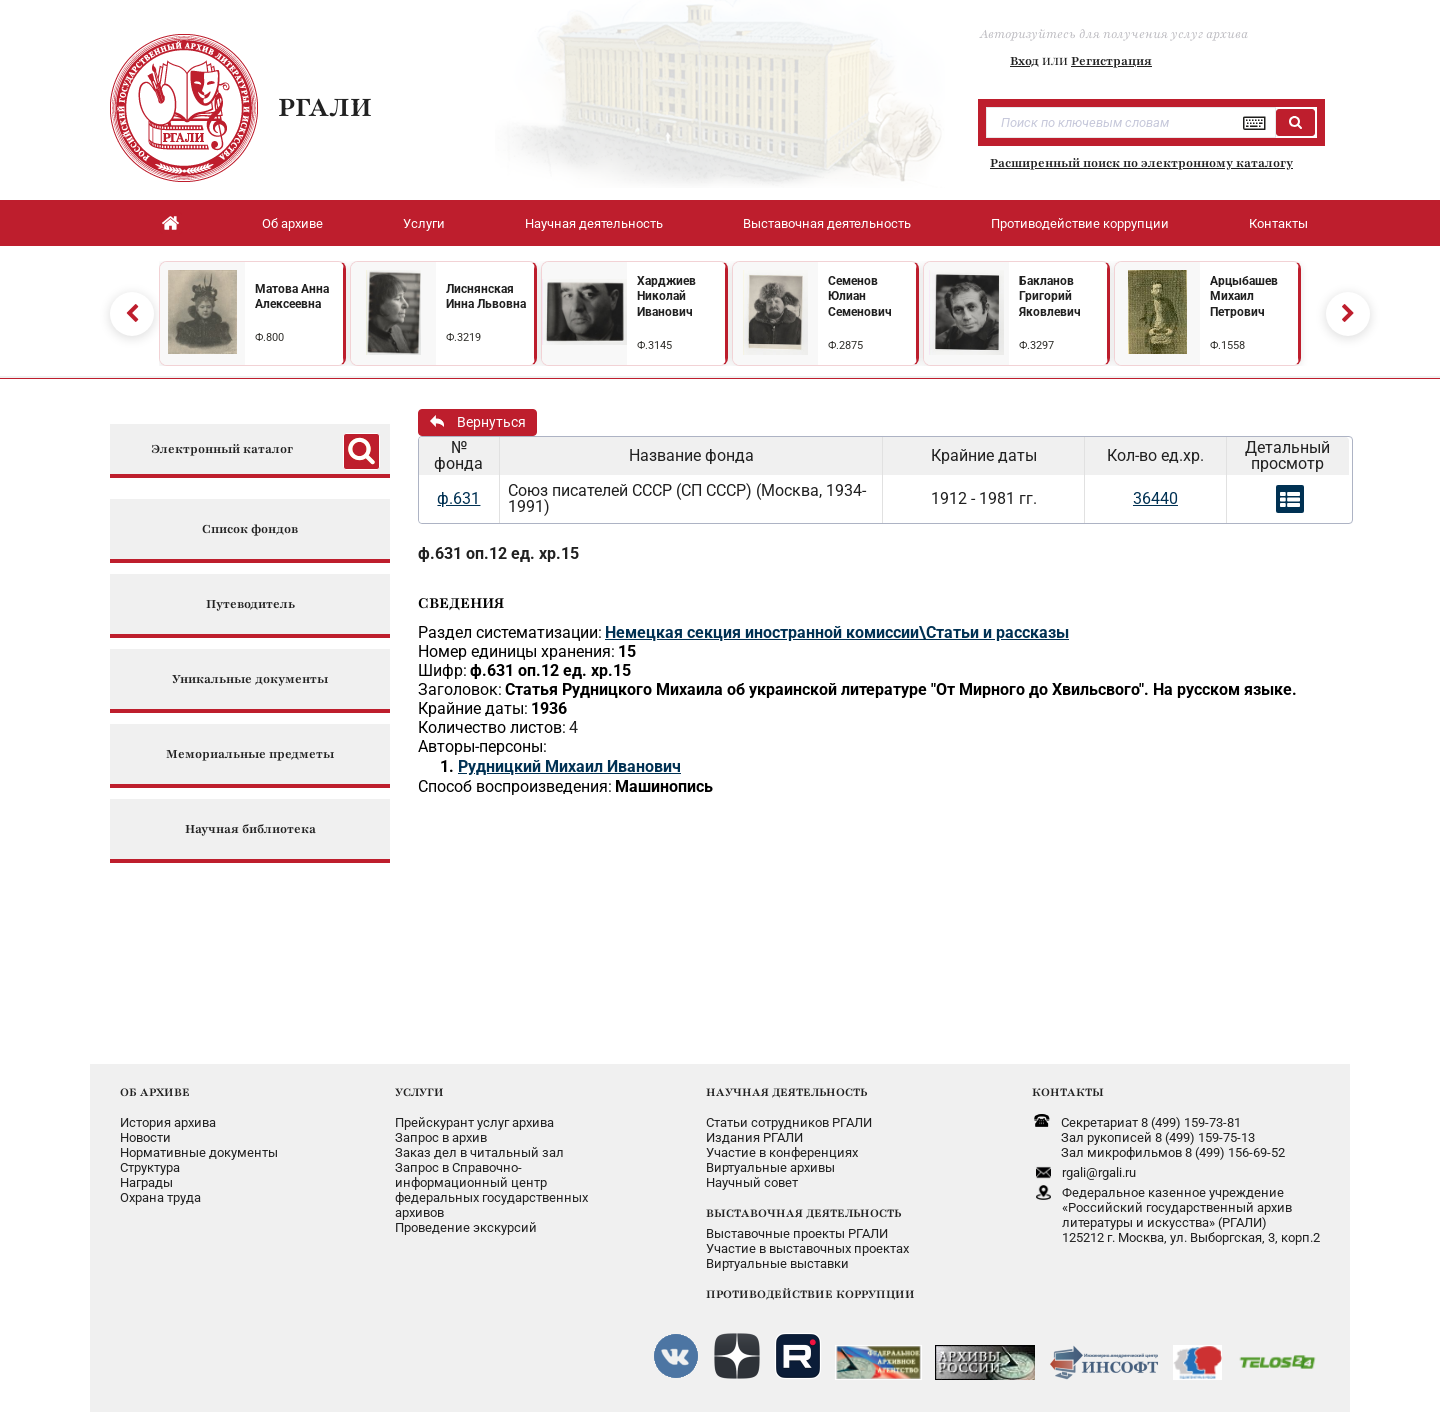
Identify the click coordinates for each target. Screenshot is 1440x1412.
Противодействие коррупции (1080, 223)
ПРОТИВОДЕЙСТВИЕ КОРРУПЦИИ (810, 1294)
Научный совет (752, 1182)
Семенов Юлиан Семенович (860, 296)
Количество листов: (492, 727)
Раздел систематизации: (510, 632)
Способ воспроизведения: (515, 786)
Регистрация (1111, 61)
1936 (549, 708)
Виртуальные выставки (777, 1263)
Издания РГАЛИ (754, 1137)
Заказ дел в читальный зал (479, 1152)
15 (627, 651)
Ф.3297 (1036, 345)
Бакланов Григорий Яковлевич (1050, 296)
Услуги (424, 223)
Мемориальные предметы (250, 754)
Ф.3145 (654, 345)
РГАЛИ (325, 107)
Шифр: (442, 670)
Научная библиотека (250, 829)
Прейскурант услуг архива (474, 1122)
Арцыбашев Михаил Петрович (1244, 296)
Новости (145, 1137)
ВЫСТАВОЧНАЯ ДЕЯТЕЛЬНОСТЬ (803, 1213)
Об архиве (292, 223)
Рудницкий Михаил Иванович (569, 766)
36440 (1155, 498)
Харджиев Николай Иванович (666, 296)
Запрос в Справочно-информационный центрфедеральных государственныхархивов (491, 1190)
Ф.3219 (463, 337)
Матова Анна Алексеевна (292, 297)
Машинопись (664, 786)
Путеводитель (250, 604)
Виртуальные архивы (770, 1167)
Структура (150, 1167)
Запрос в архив (441, 1137)
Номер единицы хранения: (516, 651)
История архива (168, 1122)
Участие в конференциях (782, 1152)
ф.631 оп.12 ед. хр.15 (498, 553)
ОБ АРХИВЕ (155, 1092)
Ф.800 (269, 337)
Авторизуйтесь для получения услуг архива (1114, 34)
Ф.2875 (845, 345)
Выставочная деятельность (827, 223)
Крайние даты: (473, 708)
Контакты (1278, 223)
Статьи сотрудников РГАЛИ (789, 1122)
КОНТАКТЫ (1068, 1092)
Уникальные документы (250, 679)
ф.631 (458, 498)
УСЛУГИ (419, 1092)
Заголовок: (460, 689)
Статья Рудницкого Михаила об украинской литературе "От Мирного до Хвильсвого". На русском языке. (901, 689)
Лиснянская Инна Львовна (486, 297)
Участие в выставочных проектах (807, 1248)
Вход (1024, 61)
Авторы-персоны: (482, 746)
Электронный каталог (222, 449)
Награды (146, 1182)
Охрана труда (160, 1197)
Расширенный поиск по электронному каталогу (1141, 163)
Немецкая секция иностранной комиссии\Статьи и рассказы (837, 632)
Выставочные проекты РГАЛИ (797, 1233)
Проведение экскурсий (466, 1227)
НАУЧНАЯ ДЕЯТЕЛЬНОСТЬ (786, 1092)
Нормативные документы (199, 1152)
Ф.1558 (1227, 345)
